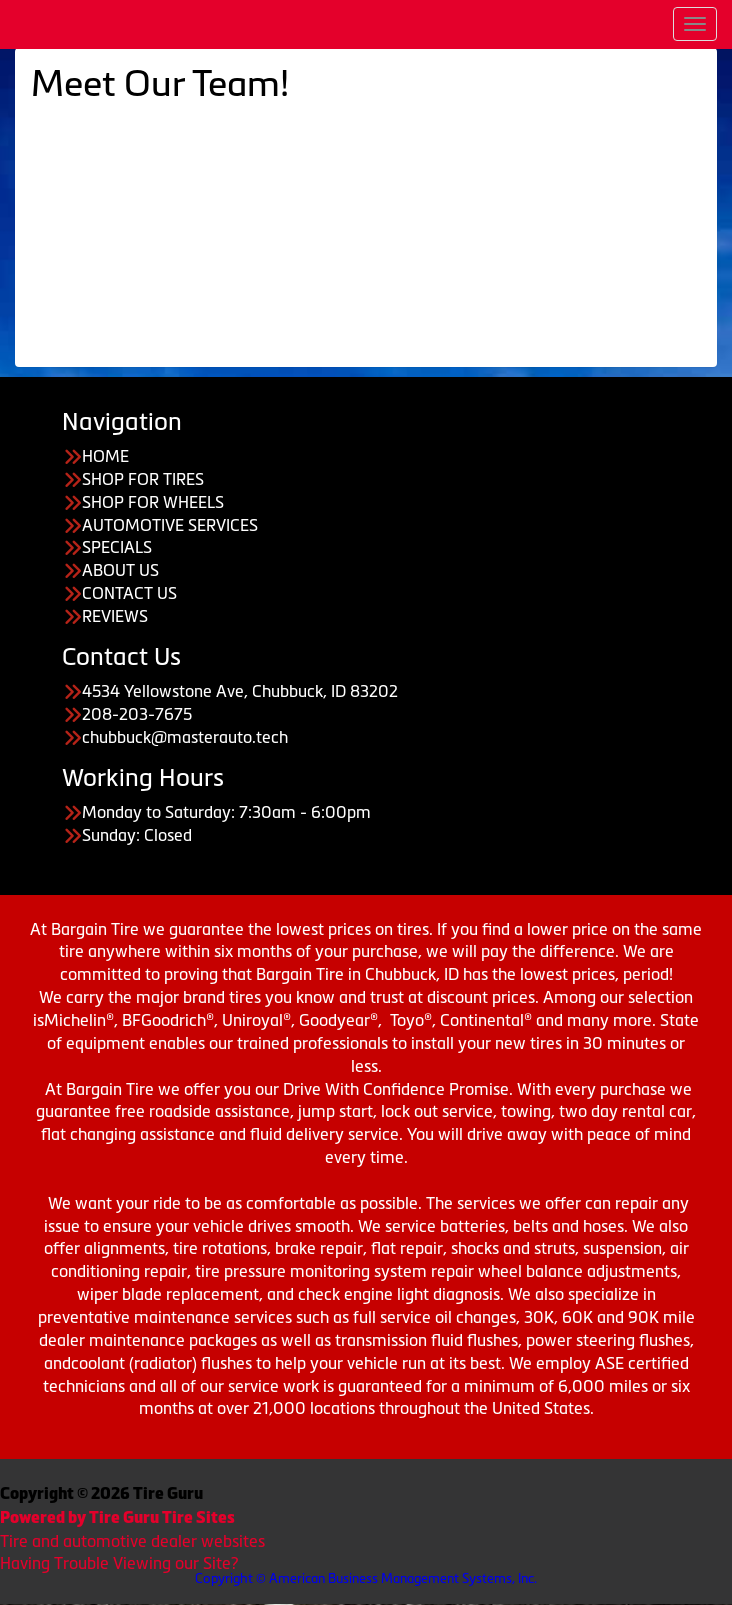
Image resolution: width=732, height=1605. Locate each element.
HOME (105, 456)
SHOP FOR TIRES (143, 479)
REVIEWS (115, 616)
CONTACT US (129, 593)
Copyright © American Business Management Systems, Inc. (366, 1578)
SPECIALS (117, 547)
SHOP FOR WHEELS (153, 502)
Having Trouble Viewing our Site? (119, 1563)
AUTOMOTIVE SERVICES (170, 525)
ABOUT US (120, 570)
